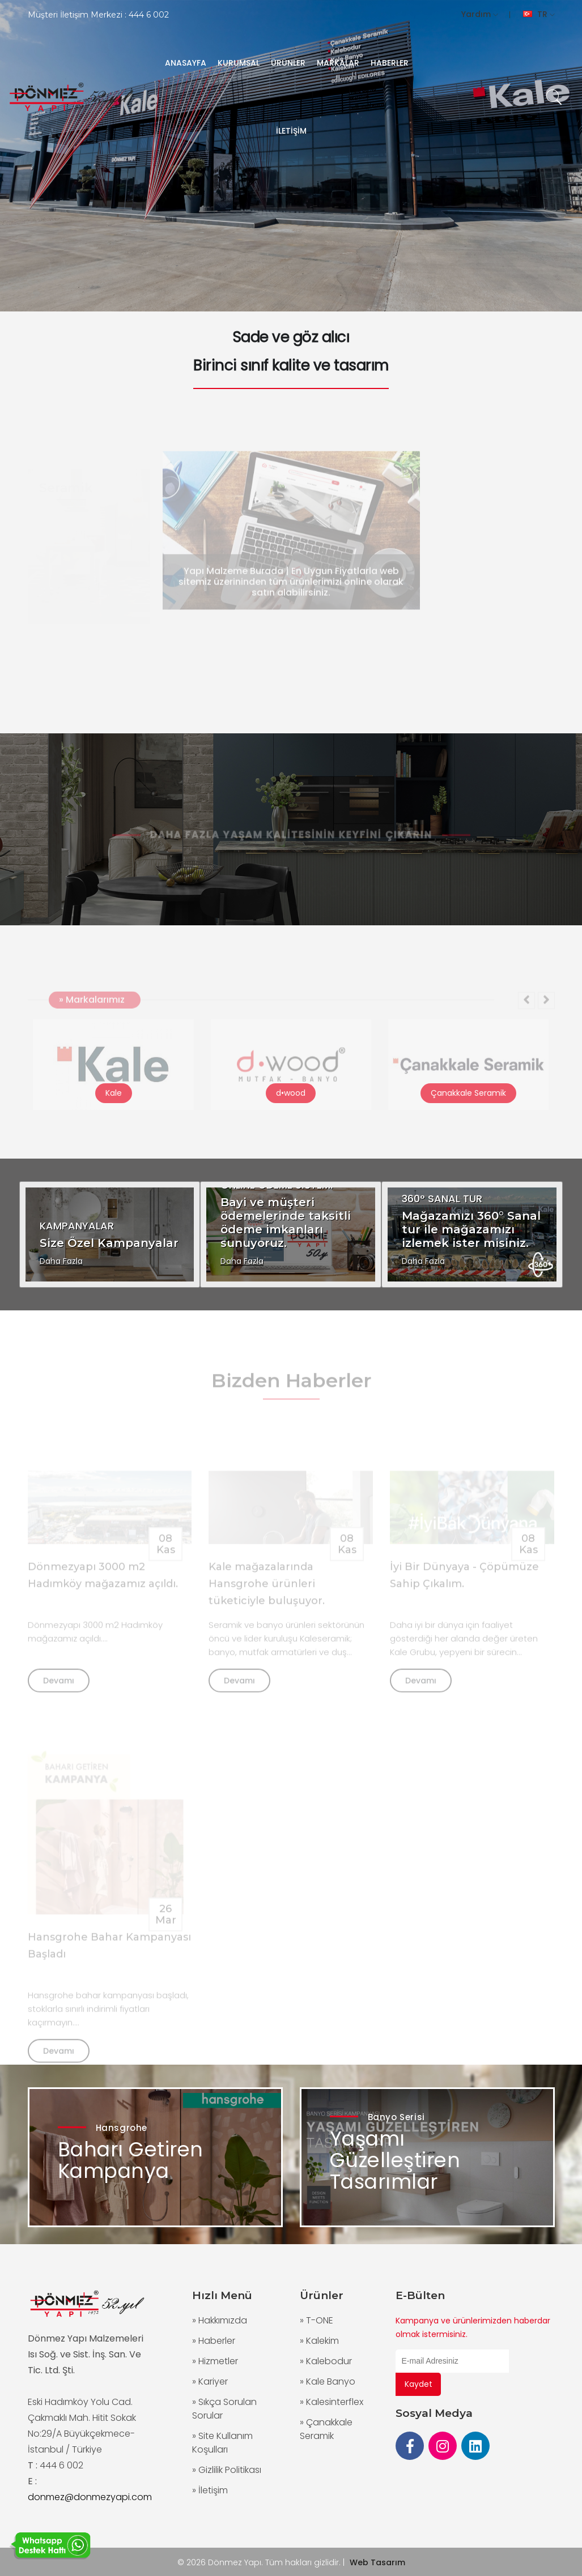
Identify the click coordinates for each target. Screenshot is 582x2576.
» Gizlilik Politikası (226, 2469)
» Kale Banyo (327, 2381)
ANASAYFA (185, 63)
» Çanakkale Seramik (326, 2429)
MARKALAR (338, 63)
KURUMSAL (239, 63)
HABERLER (390, 63)
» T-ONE (316, 2320)
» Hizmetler (215, 2361)
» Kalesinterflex (331, 2401)
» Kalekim (319, 2340)
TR (539, 14)
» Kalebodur (326, 2361)
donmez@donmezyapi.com (90, 2497)
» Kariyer (210, 2381)
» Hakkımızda (219, 2320)
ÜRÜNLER (288, 63)
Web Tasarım (377, 2562)
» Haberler (213, 2340)
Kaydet (418, 2384)
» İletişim (210, 2490)
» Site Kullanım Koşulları (222, 2442)
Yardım (479, 14)
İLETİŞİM (291, 130)
